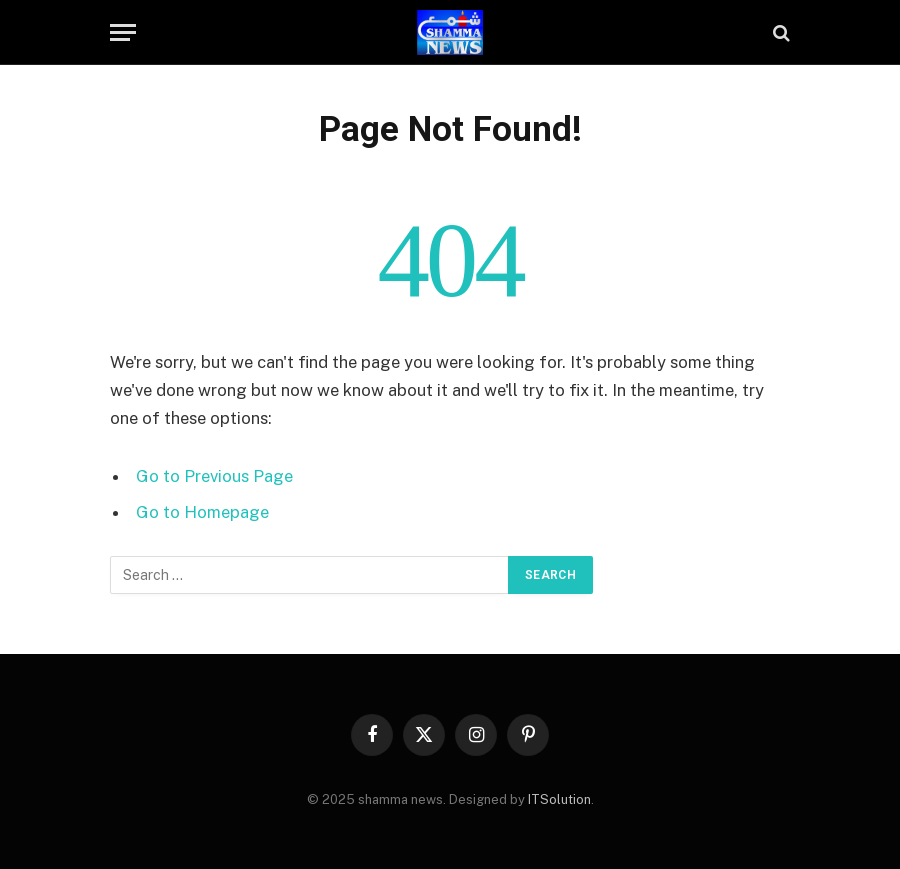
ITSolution (559, 799)
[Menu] (123, 32)
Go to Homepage (202, 512)
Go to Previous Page (214, 476)
